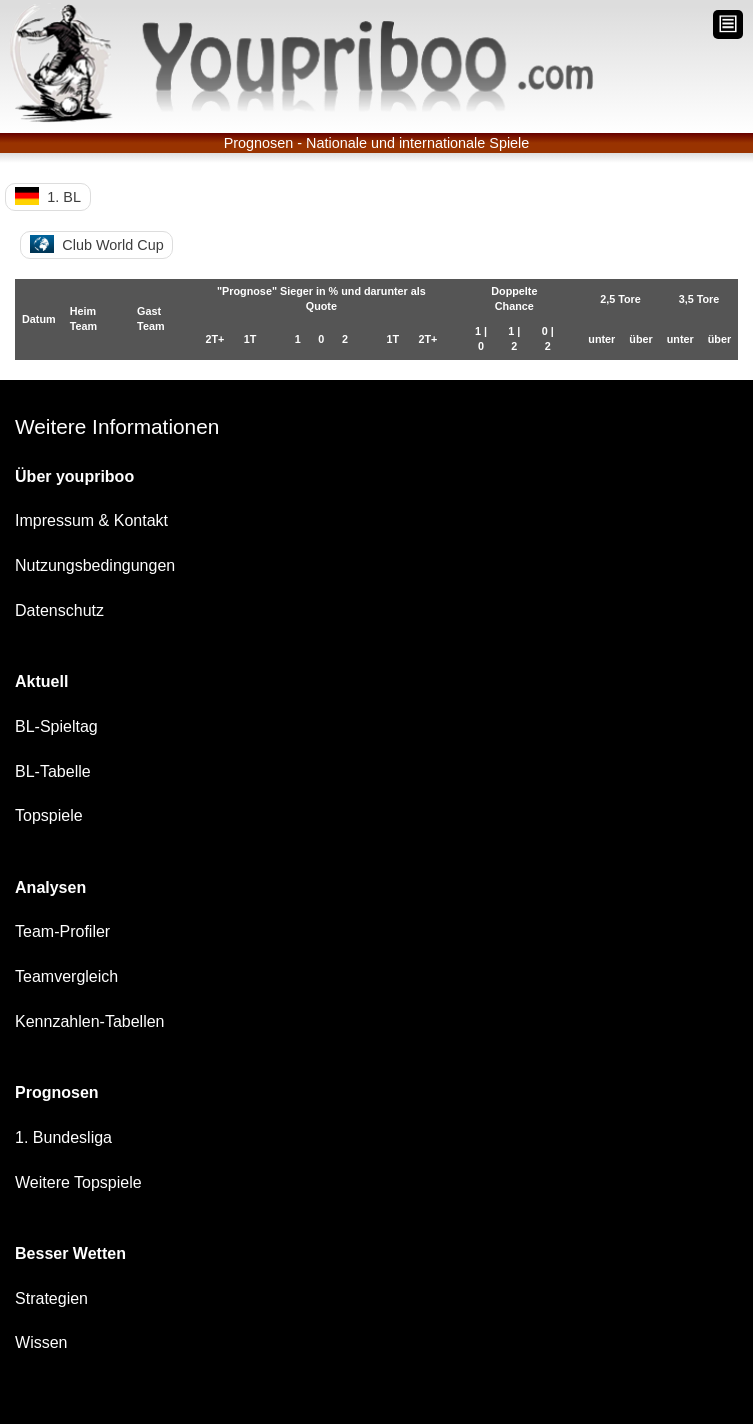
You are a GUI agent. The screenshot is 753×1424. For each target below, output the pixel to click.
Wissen (41, 1342)
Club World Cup (97, 244)
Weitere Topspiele (78, 1182)
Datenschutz (59, 610)
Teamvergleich (66, 976)
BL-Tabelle (53, 771)
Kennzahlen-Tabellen (89, 1021)
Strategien (51, 1298)
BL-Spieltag (56, 726)
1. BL (48, 196)
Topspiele (49, 815)
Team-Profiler (62, 931)
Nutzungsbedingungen (95, 565)
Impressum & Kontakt (91, 520)
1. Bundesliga (63, 1137)
